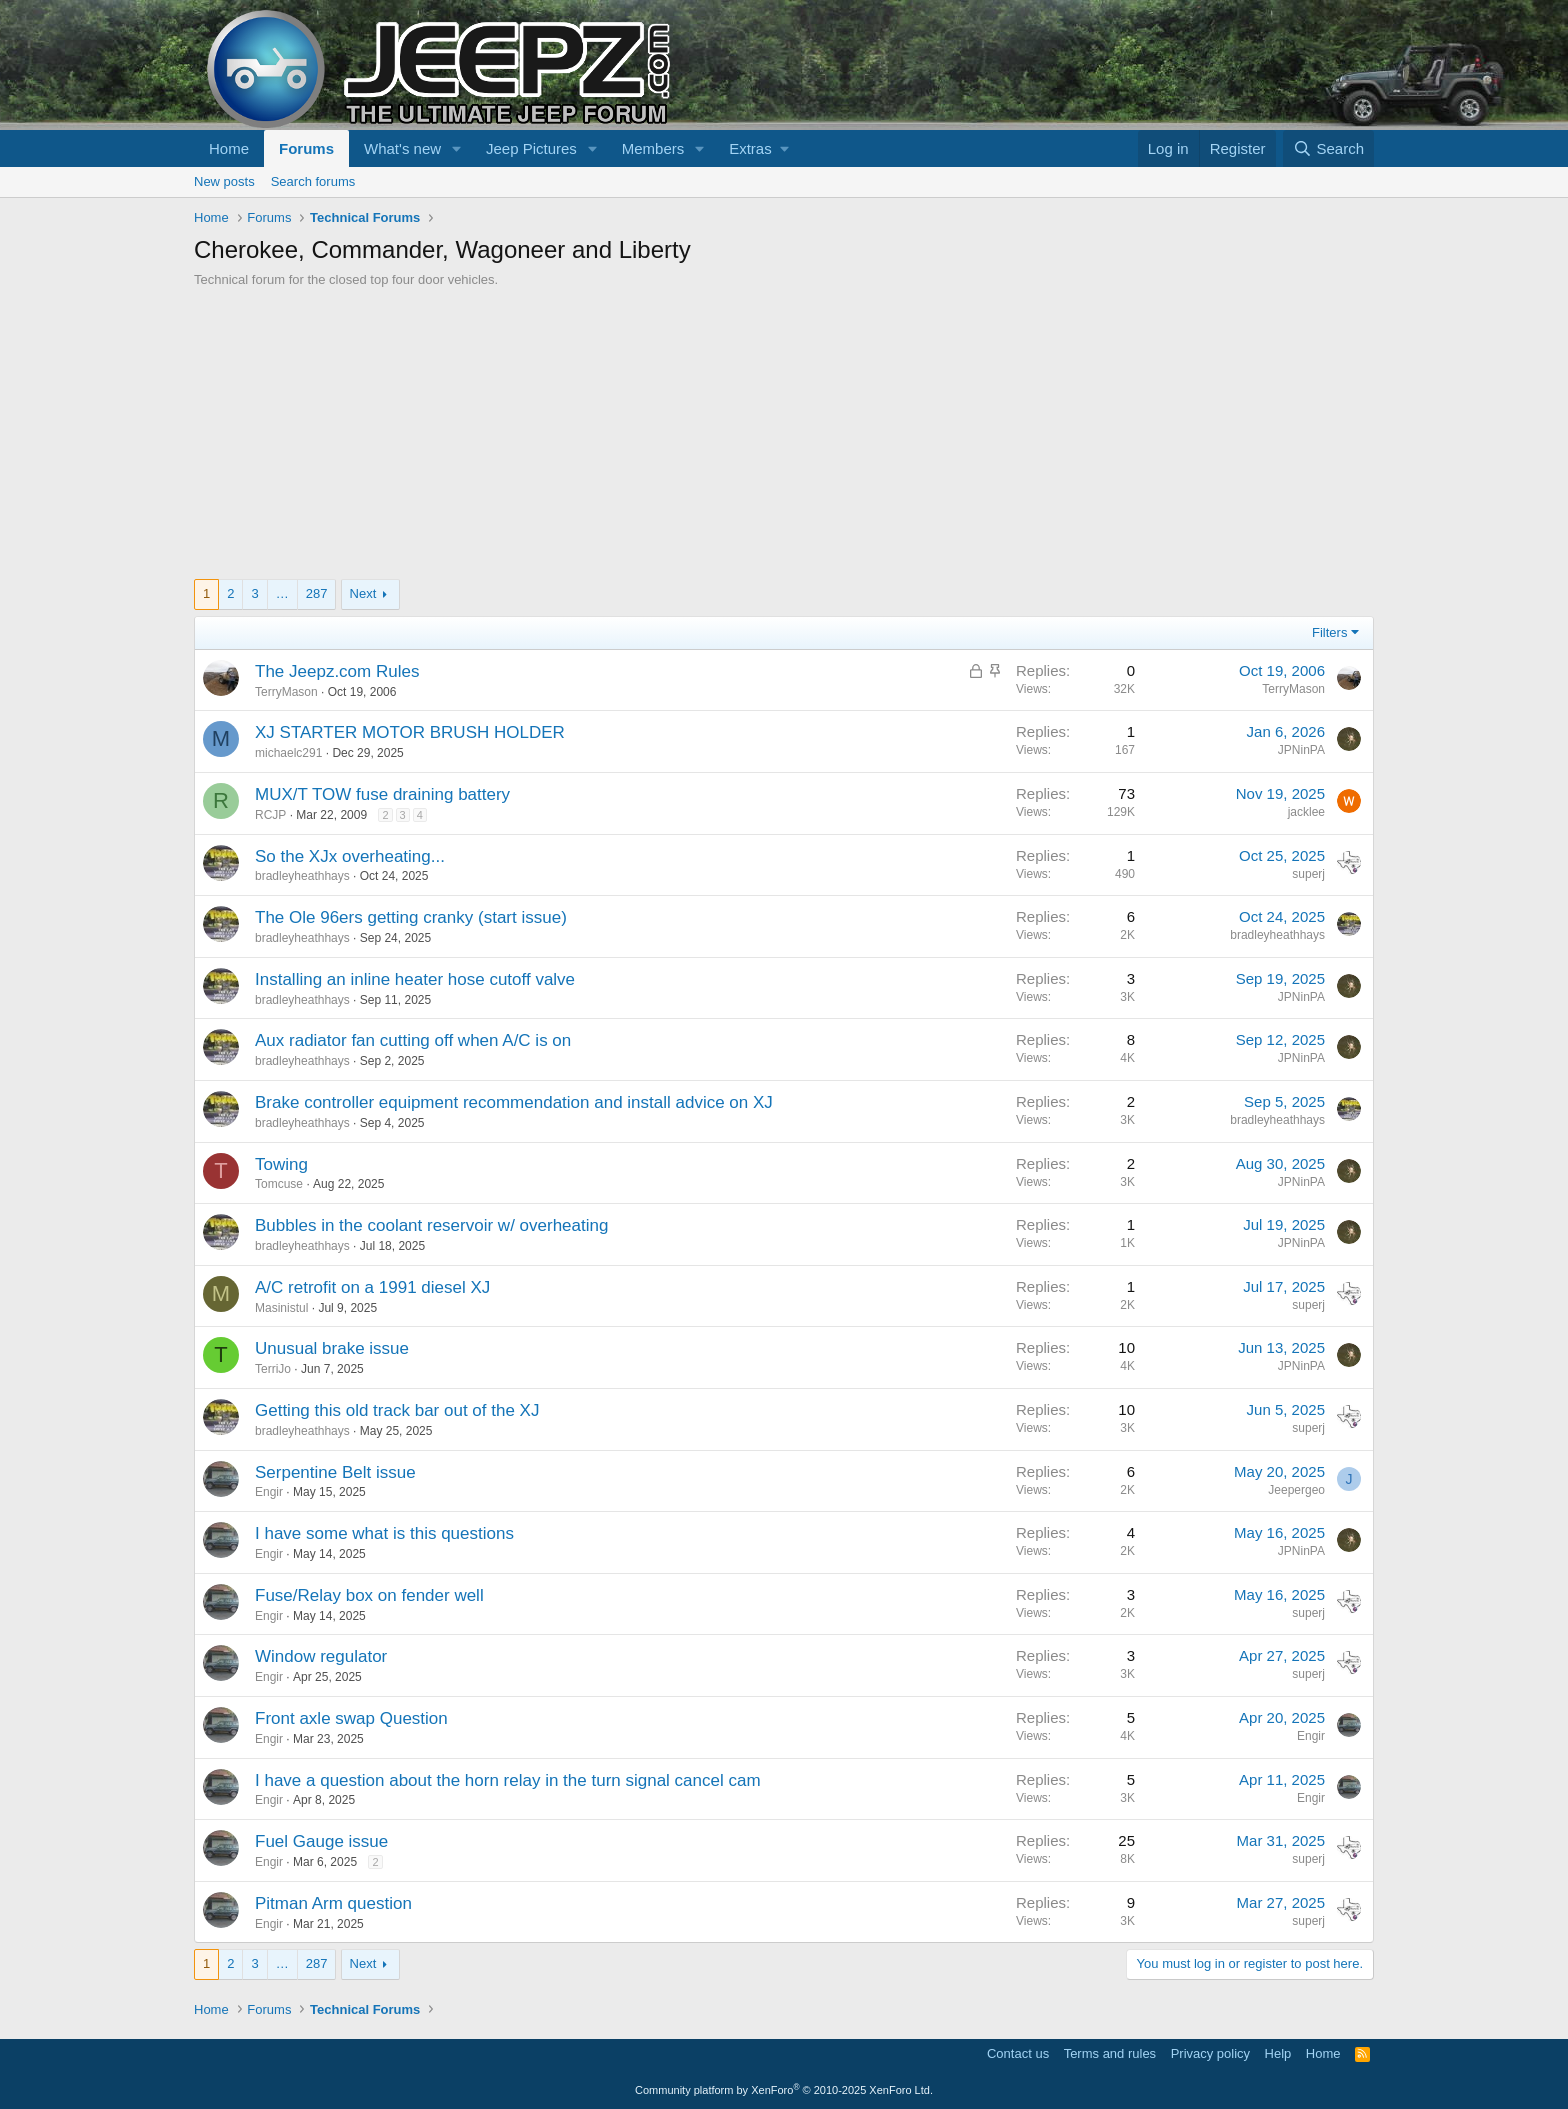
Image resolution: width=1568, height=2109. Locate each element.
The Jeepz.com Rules (337, 671)
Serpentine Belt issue (335, 1472)
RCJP (270, 815)
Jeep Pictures (531, 148)
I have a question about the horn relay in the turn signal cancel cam (508, 1780)
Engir (269, 1492)
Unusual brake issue (332, 1348)
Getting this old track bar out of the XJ (397, 1410)
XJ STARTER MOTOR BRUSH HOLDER (410, 732)
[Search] (1328, 148)
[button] (457, 148)
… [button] (282, 593)
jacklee (1306, 812)
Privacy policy (1210, 2053)
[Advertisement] (784, 439)
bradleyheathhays (302, 876)
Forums (306, 148)
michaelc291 (288, 753)
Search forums (313, 181)
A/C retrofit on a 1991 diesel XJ (372, 1287)
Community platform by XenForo (784, 2090)
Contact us (1018, 2053)
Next (363, 593)
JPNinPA (1301, 750)
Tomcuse (279, 1184)
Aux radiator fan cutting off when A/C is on (413, 1040)
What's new (402, 148)
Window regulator (321, 1656)
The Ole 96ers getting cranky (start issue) (411, 917)
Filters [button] (1329, 632)
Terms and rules (1110, 2053)
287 (317, 593)
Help (1278, 2053)
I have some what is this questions (384, 1533)
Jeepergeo (1296, 1490)
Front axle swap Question (351, 1718)
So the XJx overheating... (350, 856)
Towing (281, 1164)
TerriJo (273, 1369)
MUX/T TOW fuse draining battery (382, 794)
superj (1308, 874)
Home (229, 148)
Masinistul (281, 1308)
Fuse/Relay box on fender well (369, 1595)
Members (653, 148)
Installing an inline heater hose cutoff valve (415, 979)
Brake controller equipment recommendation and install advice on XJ (514, 1102)
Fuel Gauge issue (321, 1841)
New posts (224, 181)
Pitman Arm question (333, 1903)
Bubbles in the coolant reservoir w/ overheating (431, 1225)
